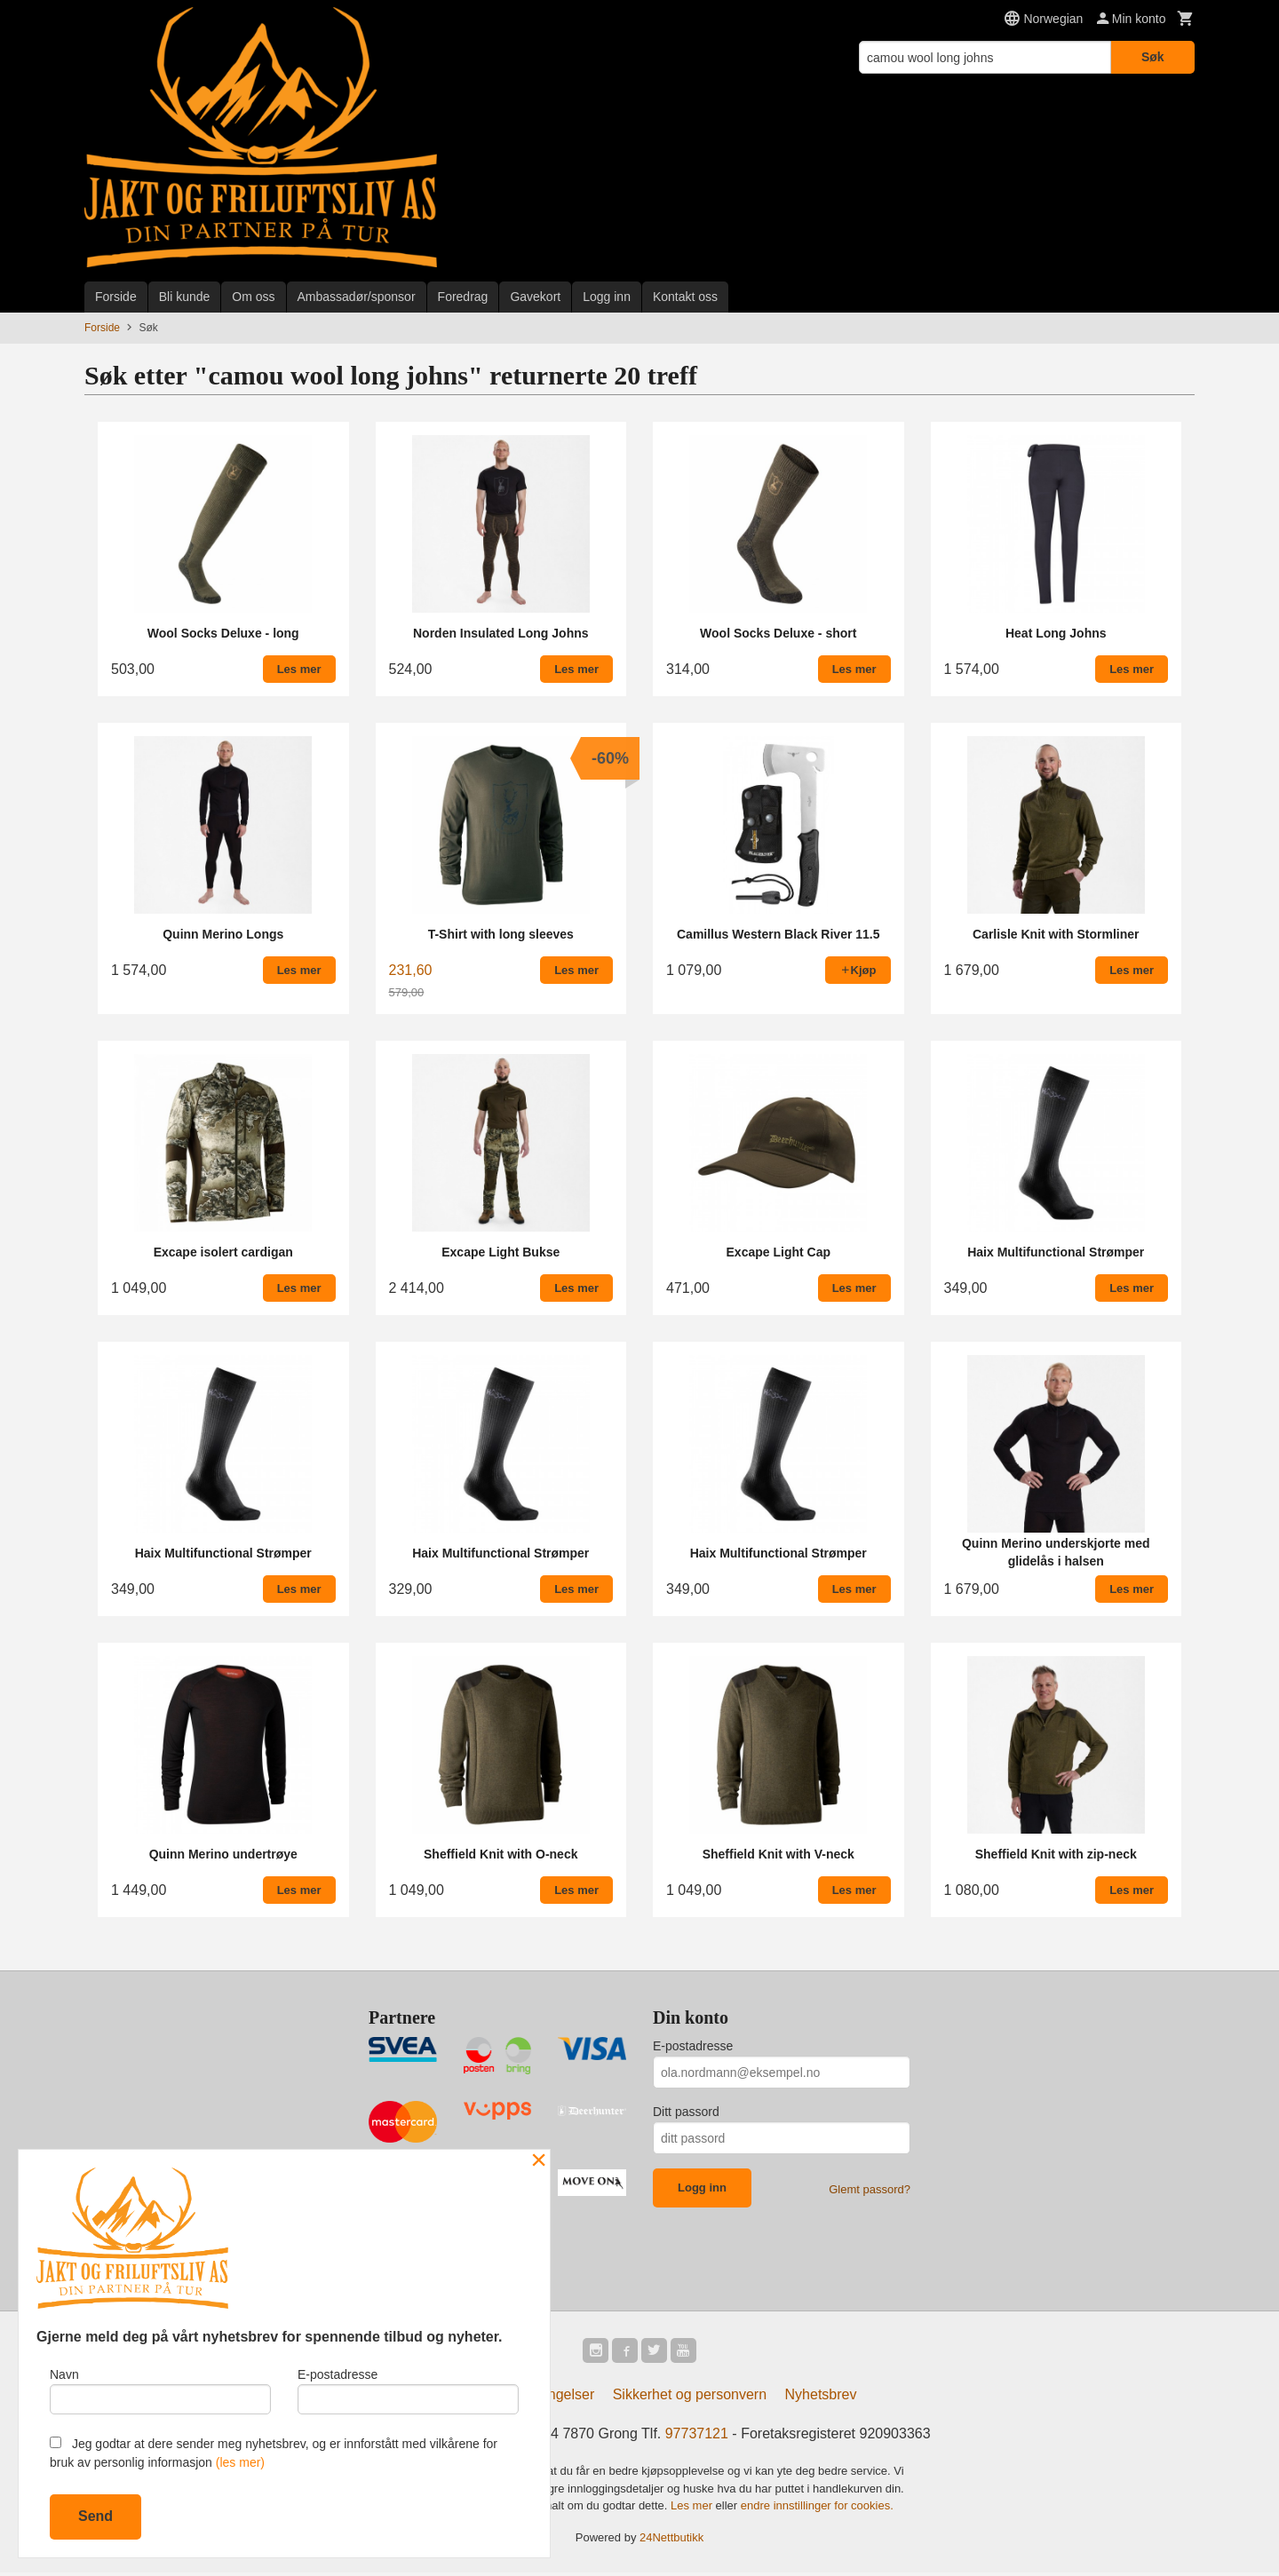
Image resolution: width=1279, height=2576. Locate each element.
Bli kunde (185, 296)
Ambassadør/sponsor (357, 296)
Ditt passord (686, 2111)
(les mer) (240, 2462)
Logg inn (607, 296)
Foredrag (463, 296)
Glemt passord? (869, 2189)
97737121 (696, 2437)
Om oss (253, 296)
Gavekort (535, 296)
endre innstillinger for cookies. (817, 2509)
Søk (1152, 57)
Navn (160, 2388)
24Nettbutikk (671, 2540)
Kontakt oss (685, 296)
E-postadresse (693, 2046)
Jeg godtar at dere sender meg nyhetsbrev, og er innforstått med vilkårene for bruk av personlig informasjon (273, 2453)
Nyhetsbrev (821, 2398)
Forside (116, 296)
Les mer (693, 2509)
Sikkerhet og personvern (690, 2398)
